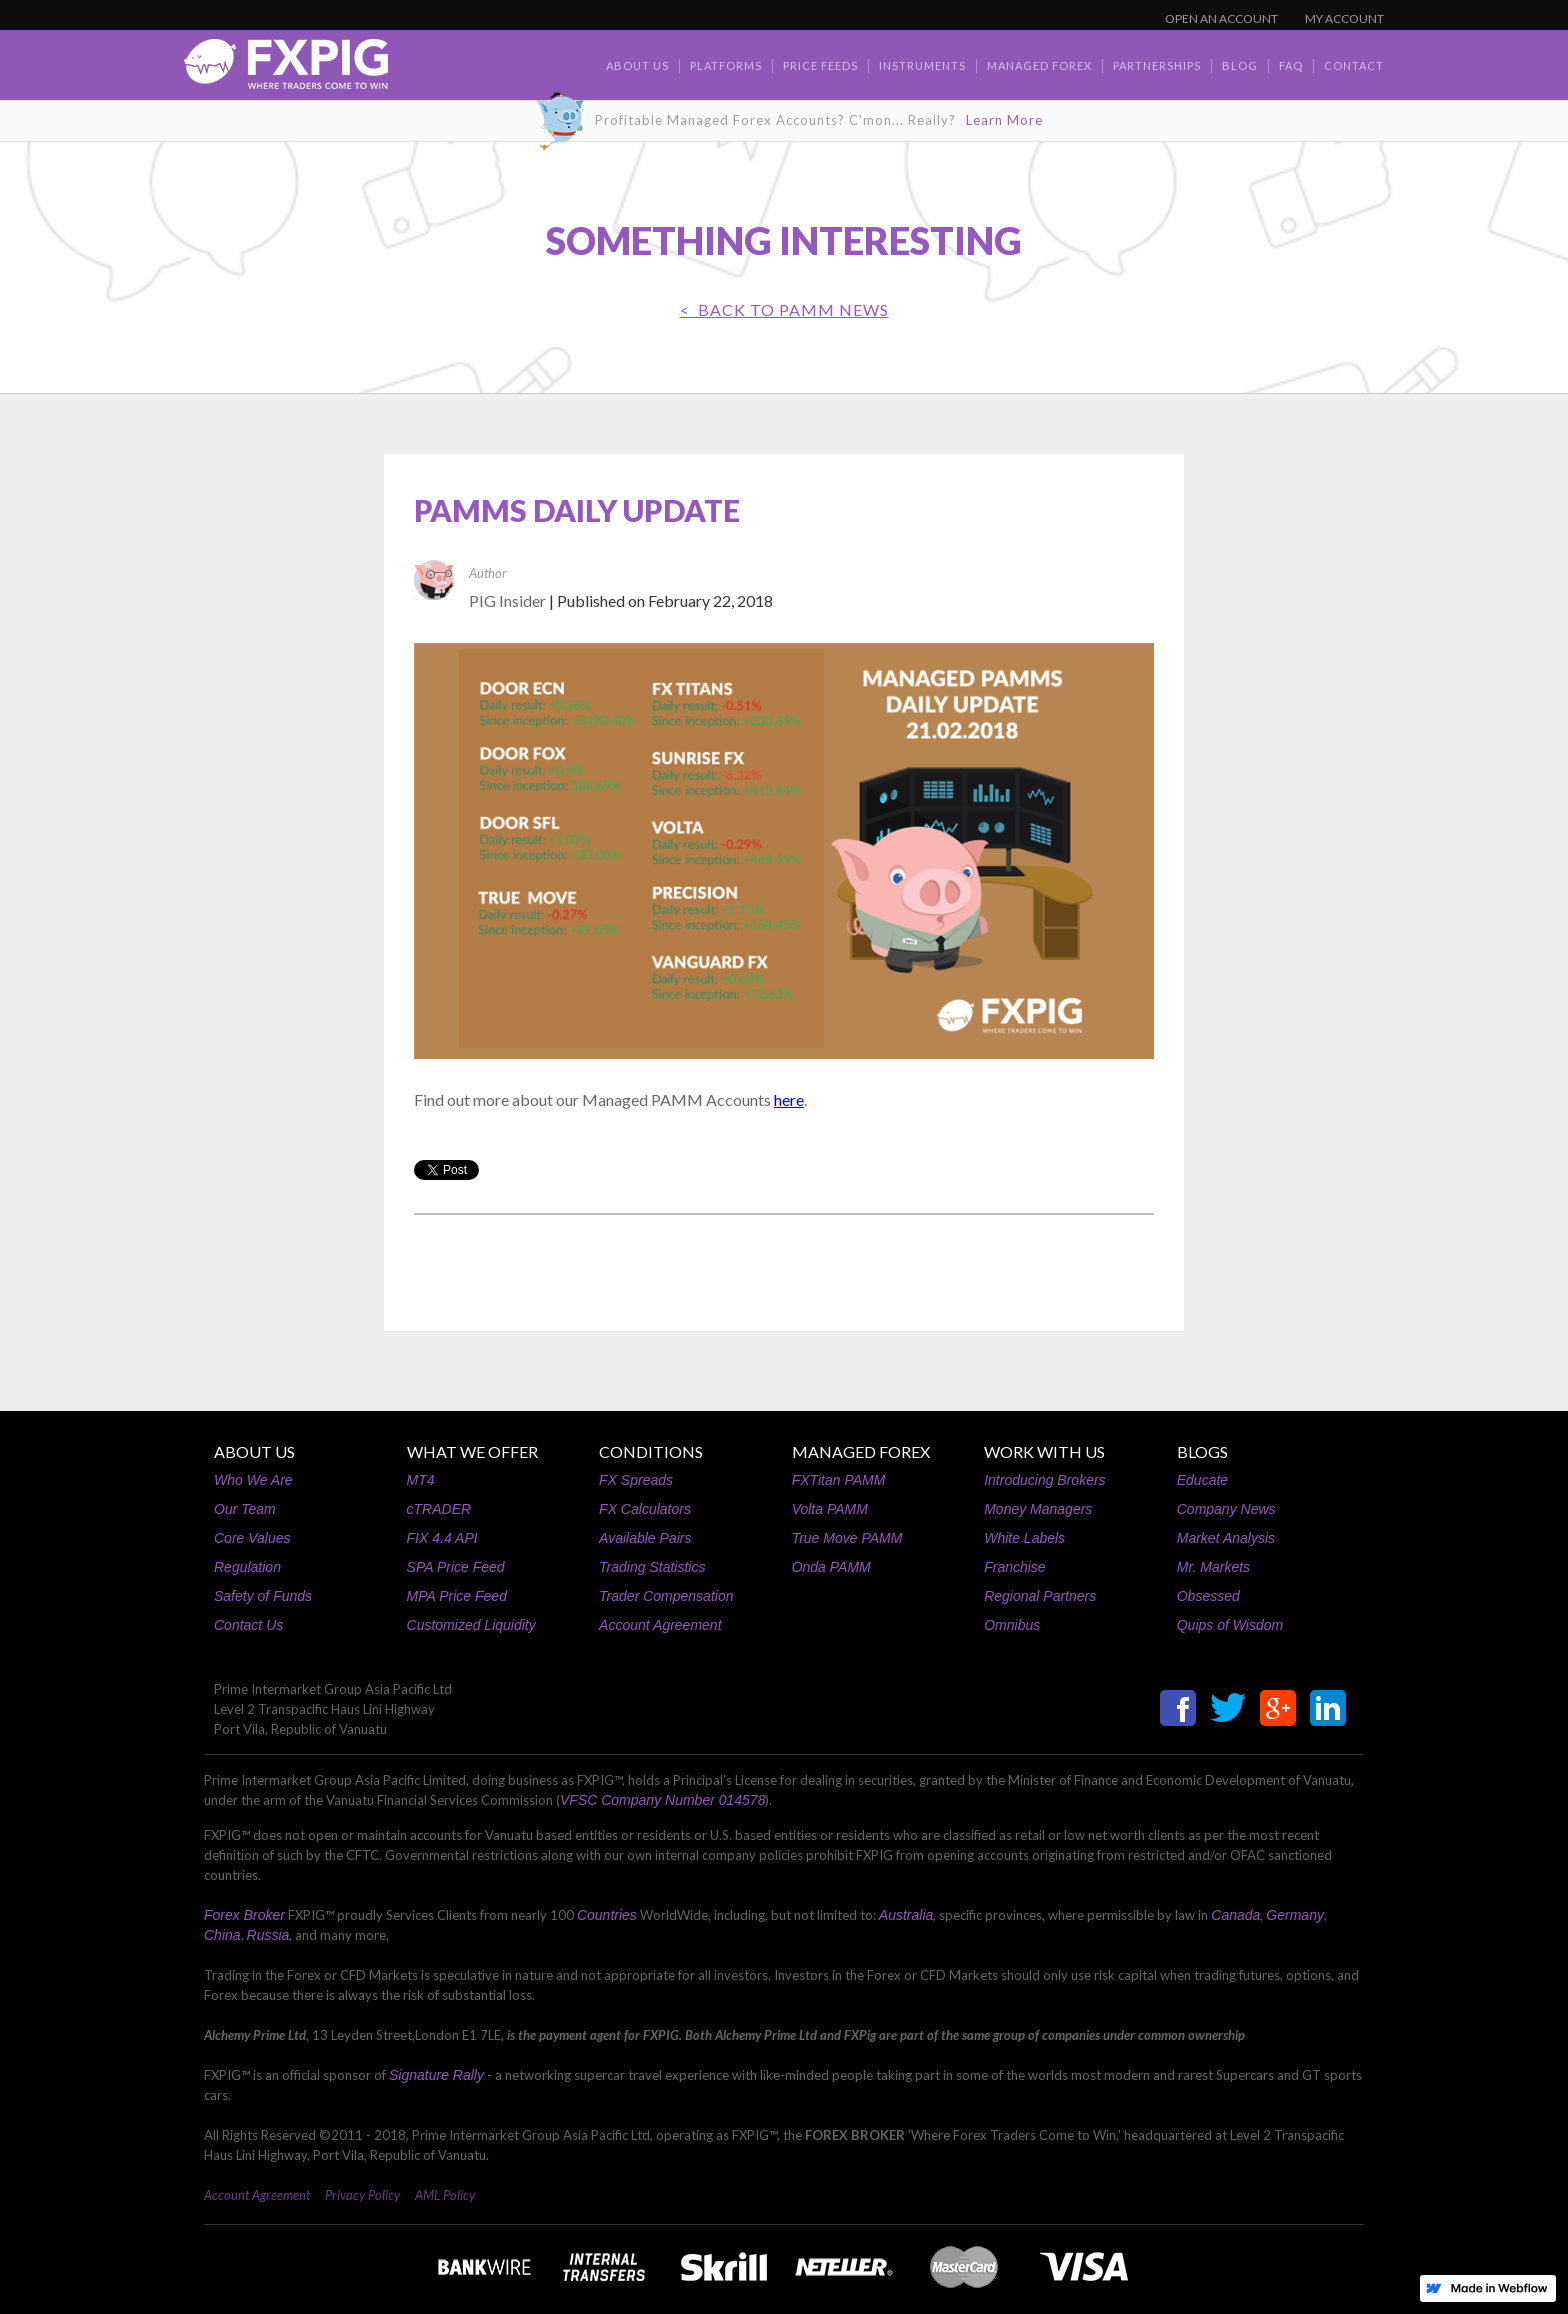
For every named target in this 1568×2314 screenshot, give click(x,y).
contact (1354, 65)
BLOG (1240, 65)
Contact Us (248, 1625)
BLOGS (1202, 1451)
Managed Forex (1039, 65)
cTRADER (439, 1509)
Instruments (922, 65)
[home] (286, 69)
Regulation (247, 1567)
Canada (1235, 1915)
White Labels (1024, 1538)
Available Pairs (645, 1538)
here (789, 1099)
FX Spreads (636, 1480)
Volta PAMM (830, 1509)
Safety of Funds (263, 1596)
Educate (1202, 1480)
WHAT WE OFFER (472, 1451)
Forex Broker (244, 1915)
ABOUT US (254, 1451)
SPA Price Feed (456, 1567)
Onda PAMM (831, 1567)
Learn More (1004, 120)
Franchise (1014, 1567)
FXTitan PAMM (839, 1480)
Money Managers (1038, 1509)
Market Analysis (1226, 1538)
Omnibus (1012, 1625)
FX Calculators (645, 1509)
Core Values (252, 1538)
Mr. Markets (1213, 1567)
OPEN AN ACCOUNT (1221, 18)
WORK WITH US (1044, 1451)
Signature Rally (436, 2075)
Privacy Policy (362, 2195)
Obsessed (1208, 1596)
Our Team (245, 1509)
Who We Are (253, 1480)
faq (1291, 65)
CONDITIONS (651, 1451)
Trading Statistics (652, 1567)
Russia (268, 1935)
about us (637, 65)
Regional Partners (1040, 1596)
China (222, 1935)
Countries (607, 1915)
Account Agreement (660, 1625)
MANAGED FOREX (861, 1451)
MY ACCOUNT (1344, 18)
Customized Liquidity (471, 1625)
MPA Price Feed (457, 1596)
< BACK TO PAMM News (784, 309)
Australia (906, 1915)
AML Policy (445, 2195)
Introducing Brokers (1044, 1480)
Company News (1226, 1509)
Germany (1295, 1915)
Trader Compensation (666, 1596)
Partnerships (1157, 65)
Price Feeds (820, 65)
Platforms (726, 65)
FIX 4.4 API (442, 1538)
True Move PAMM (847, 1538)
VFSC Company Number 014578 (662, 1800)
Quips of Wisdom (1230, 1625)
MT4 (421, 1480)
